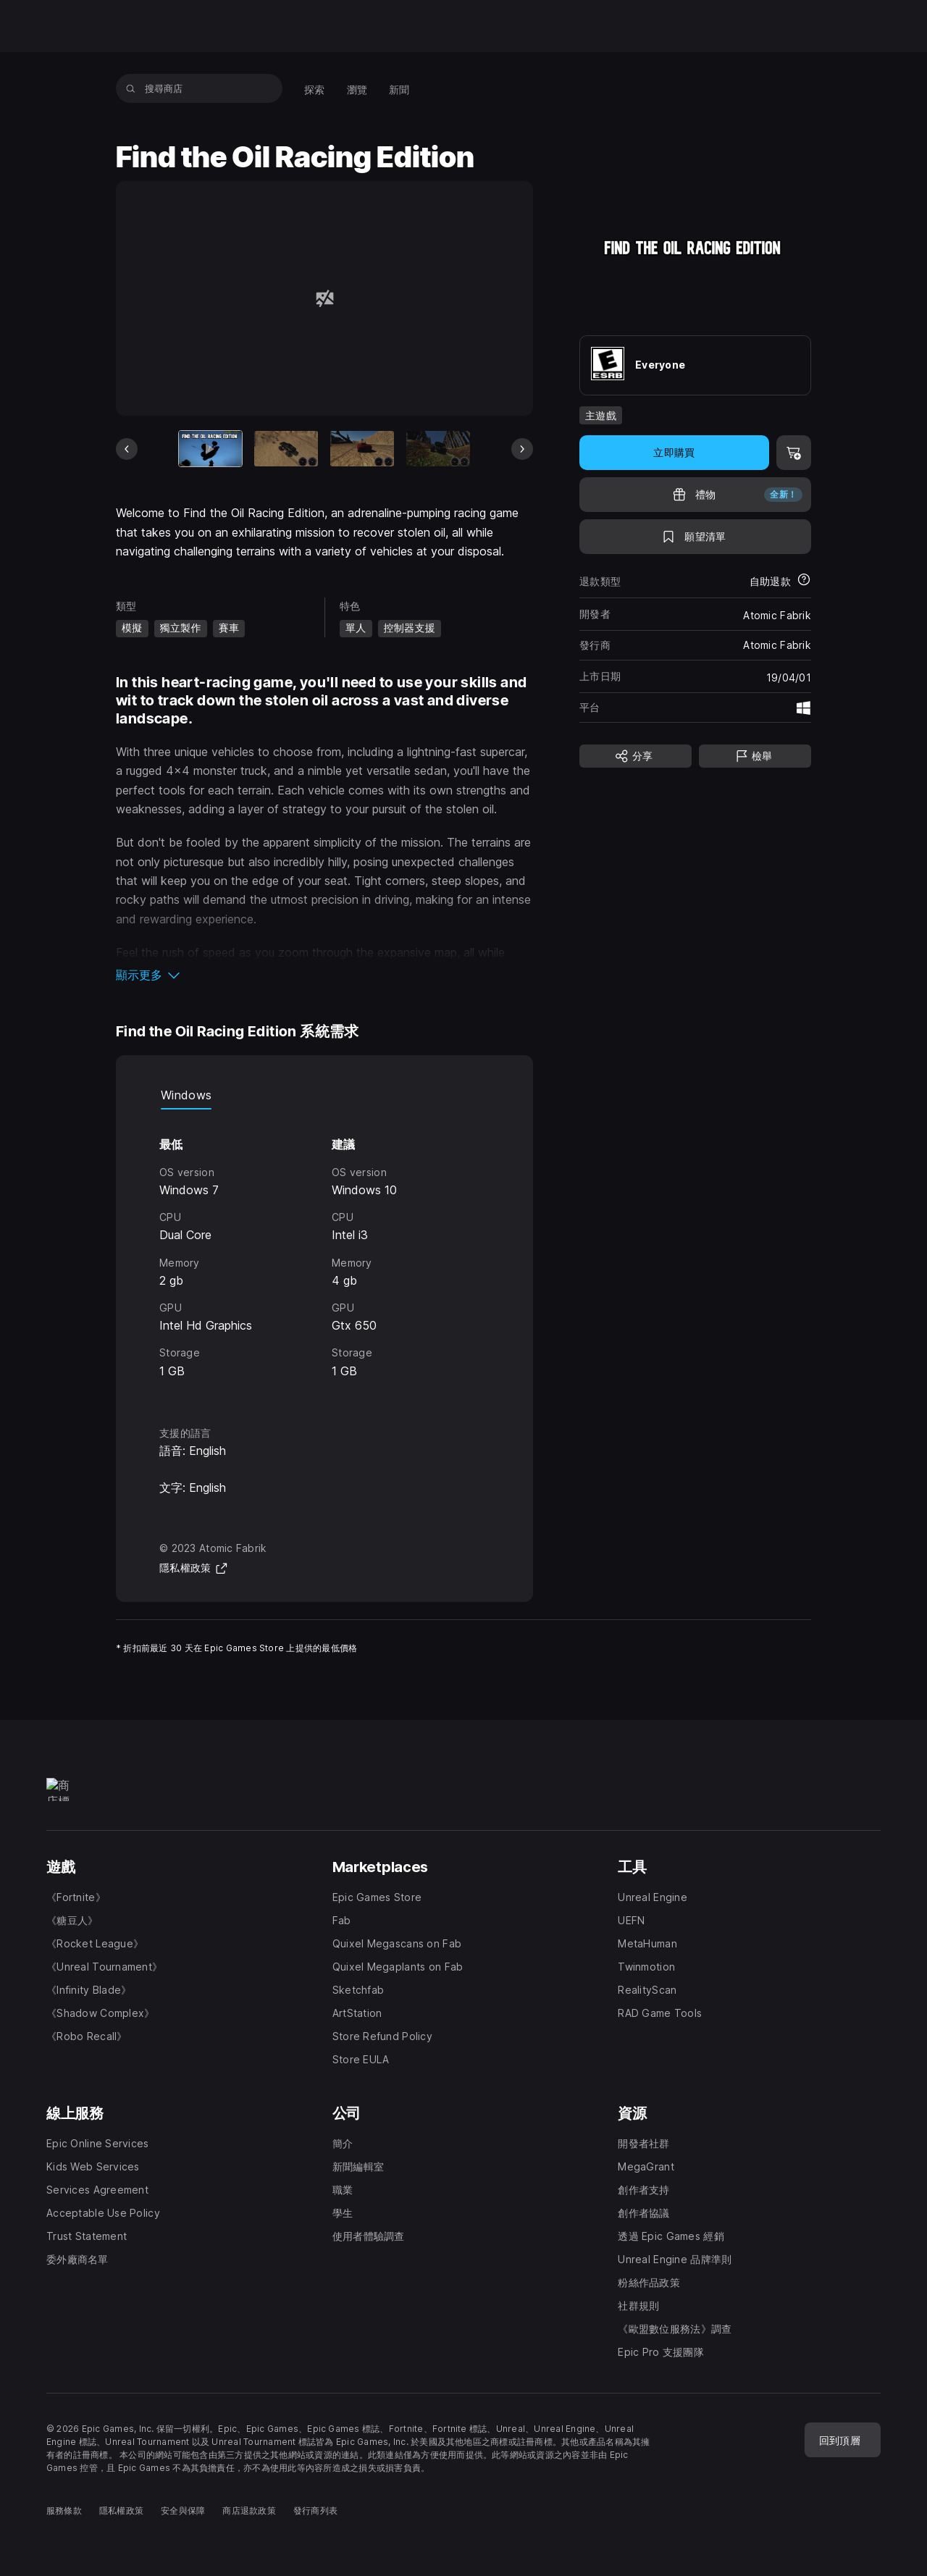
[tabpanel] (324, 1254)
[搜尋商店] (130, 88)
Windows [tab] (186, 1095)
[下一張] (522, 449)
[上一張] (127, 449)
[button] (324, 974)
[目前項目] (210, 448)
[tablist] (324, 1095)
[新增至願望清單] (695, 536)
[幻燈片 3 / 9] (362, 448)
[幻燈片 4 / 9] (438, 448)
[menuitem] (314, 88)
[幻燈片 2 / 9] (286, 448)
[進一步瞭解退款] (804, 581)
